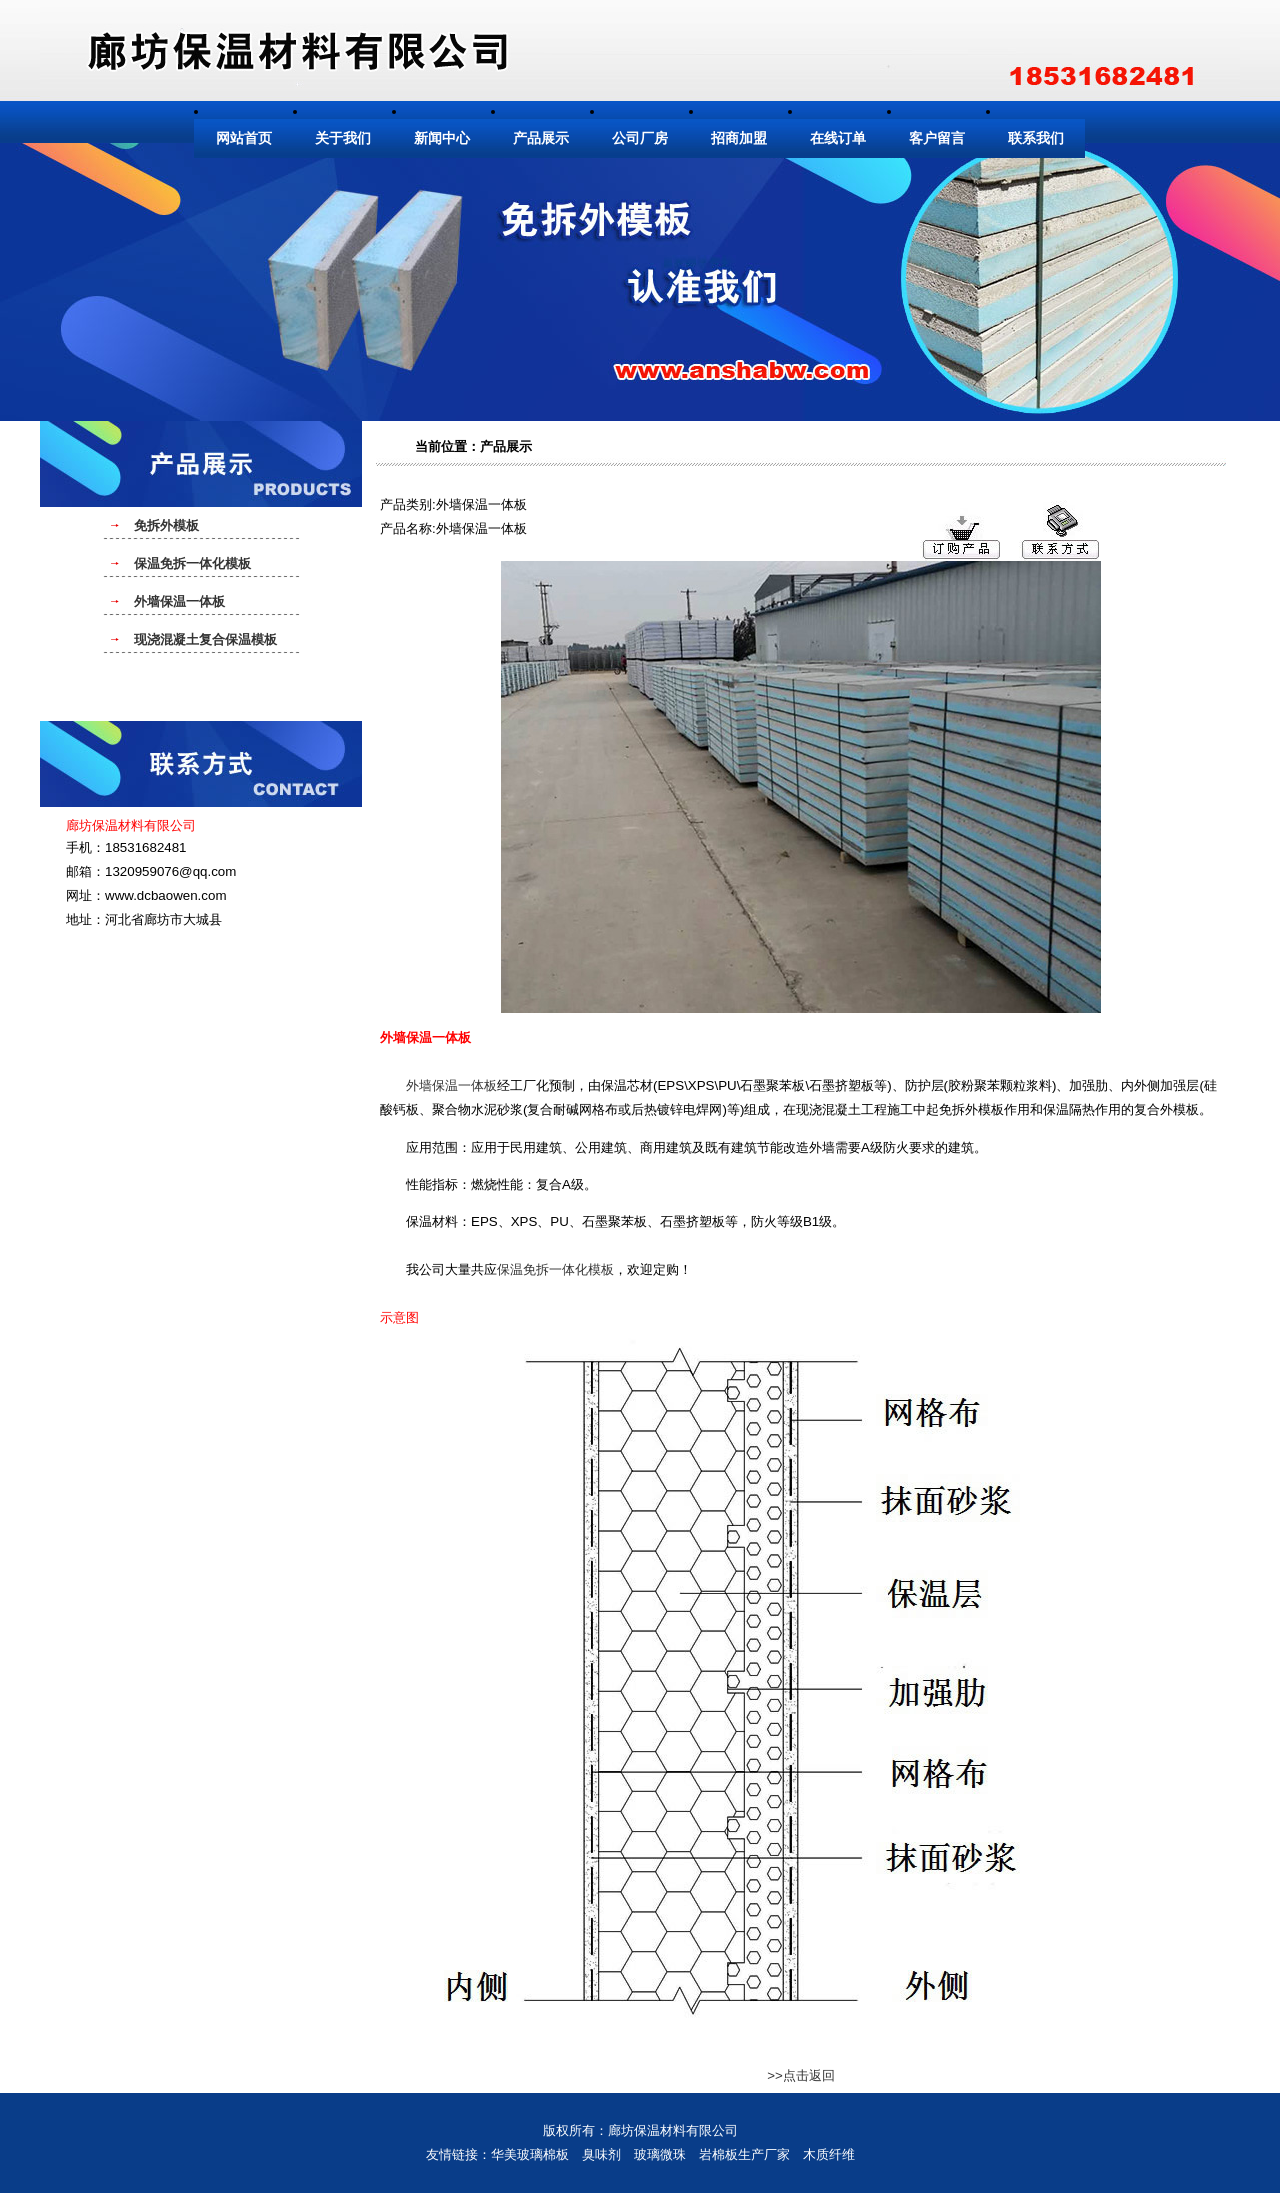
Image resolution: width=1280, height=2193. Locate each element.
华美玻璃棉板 (530, 2154)
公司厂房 (640, 138)
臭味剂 (601, 2154)
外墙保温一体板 (451, 1085)
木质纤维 (829, 2154)
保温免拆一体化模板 (555, 1269)
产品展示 (541, 138)
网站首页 (244, 138)
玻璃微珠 (660, 2154)
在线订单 (838, 138)
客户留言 (937, 138)
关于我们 (343, 138)
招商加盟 (739, 138)
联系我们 (1036, 138)
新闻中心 (442, 138)
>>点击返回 (801, 2075)
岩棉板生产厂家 (744, 2154)
